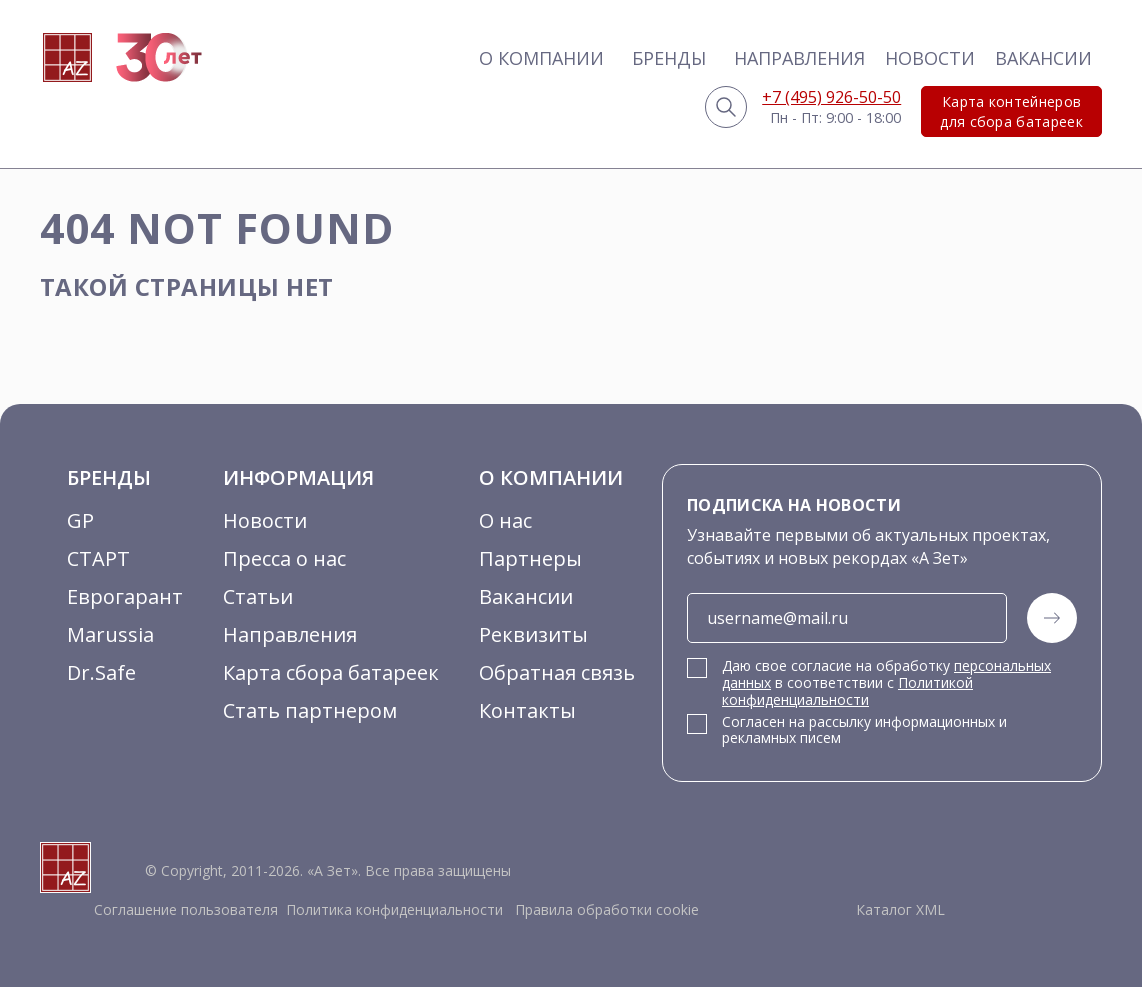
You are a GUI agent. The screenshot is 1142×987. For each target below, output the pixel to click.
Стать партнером (310, 710)
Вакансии (1043, 58)
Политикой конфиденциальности (847, 691)
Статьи (258, 596)
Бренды (669, 58)
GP (80, 520)
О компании (541, 58)
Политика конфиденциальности (394, 909)
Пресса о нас (284, 558)
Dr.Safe (101, 672)
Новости (930, 58)
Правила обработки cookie (605, 909)
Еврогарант (125, 596)
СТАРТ (98, 558)
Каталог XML (900, 909)
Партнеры (530, 558)
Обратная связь (557, 672)
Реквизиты (533, 634)
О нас (505, 520)
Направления (799, 58)
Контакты (527, 710)
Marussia (110, 634)
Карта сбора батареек (331, 672)
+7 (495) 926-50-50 (831, 97)
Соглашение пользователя (186, 909)
